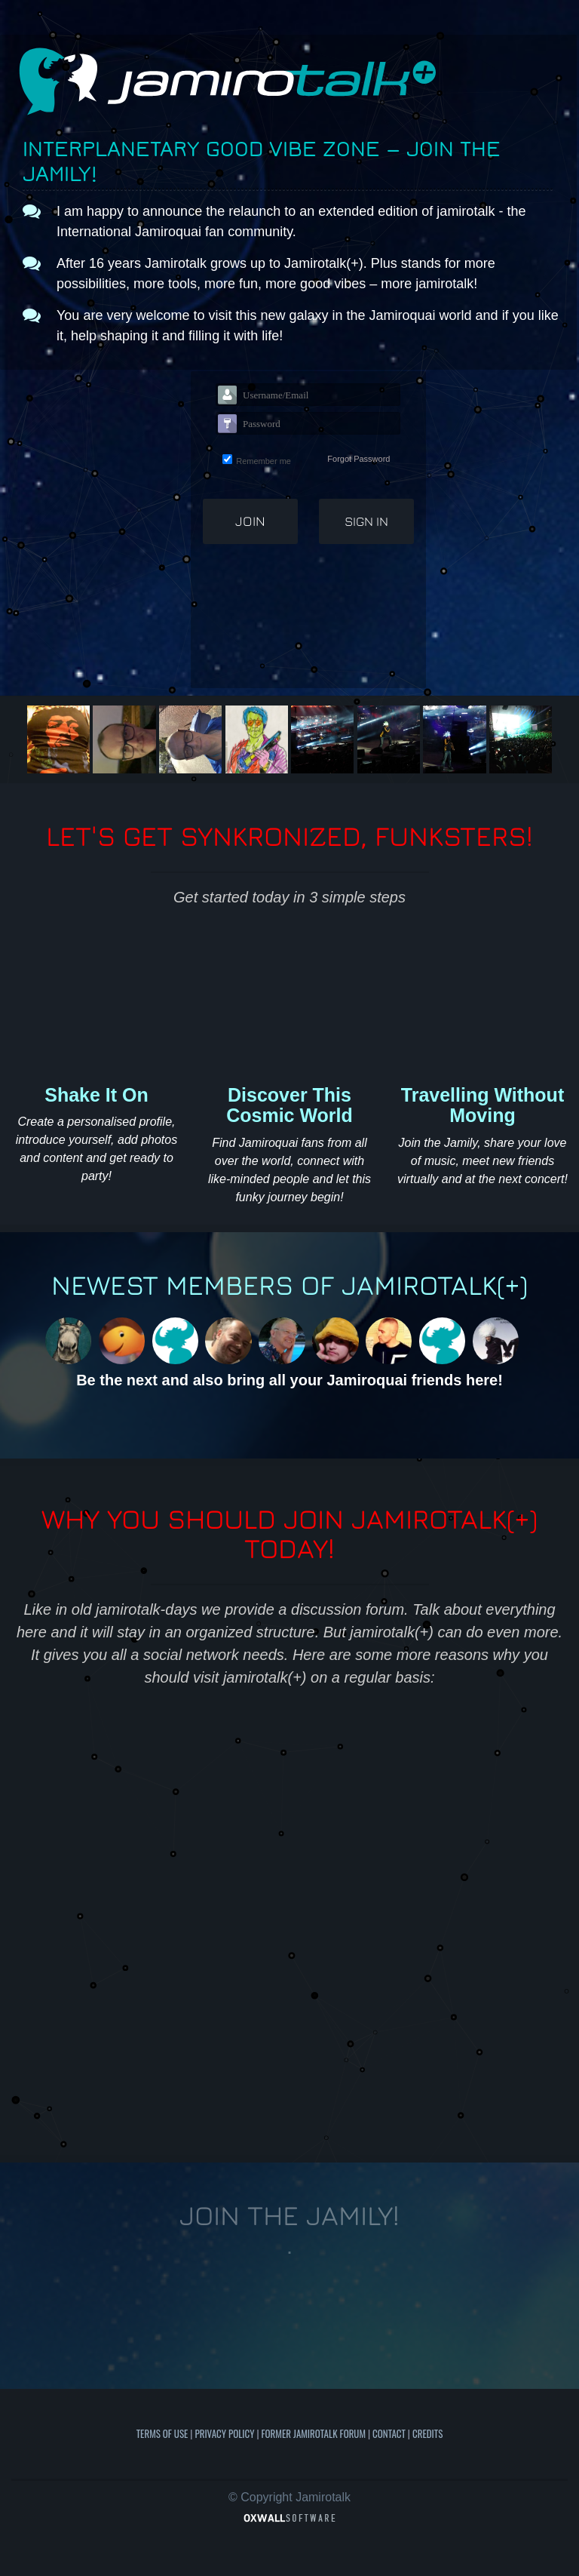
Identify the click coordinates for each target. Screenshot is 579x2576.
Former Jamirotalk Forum (314, 2433)
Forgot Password (358, 458)
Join (250, 521)
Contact (389, 2433)
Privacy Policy (224, 2433)
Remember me (263, 461)
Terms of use (162, 2433)
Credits (427, 2433)
